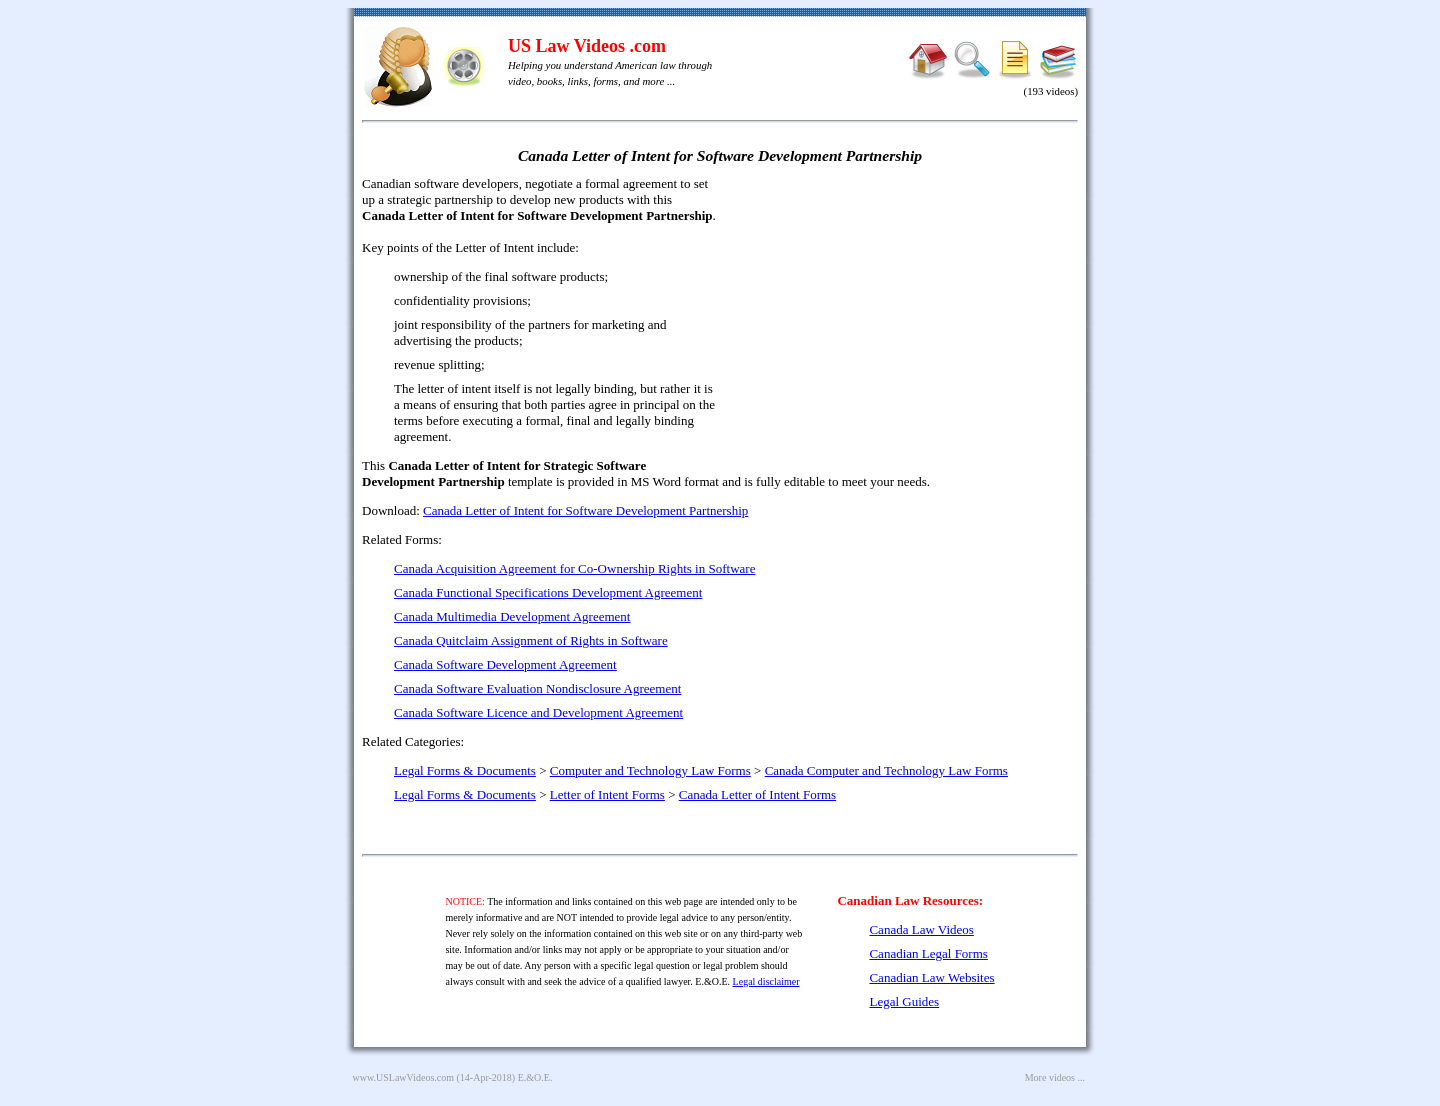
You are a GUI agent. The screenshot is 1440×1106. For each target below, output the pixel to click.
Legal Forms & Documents (465, 770)
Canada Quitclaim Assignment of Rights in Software (531, 640)
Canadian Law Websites (931, 977)
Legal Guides (904, 1001)
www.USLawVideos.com (404, 1077)
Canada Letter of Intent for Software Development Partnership (585, 510)
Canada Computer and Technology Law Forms (886, 770)
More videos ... (1055, 1077)
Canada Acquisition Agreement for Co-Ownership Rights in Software (574, 568)
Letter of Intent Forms (607, 794)
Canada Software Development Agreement (505, 664)
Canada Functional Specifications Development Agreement (548, 592)
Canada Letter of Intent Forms (757, 794)
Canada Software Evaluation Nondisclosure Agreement (537, 688)
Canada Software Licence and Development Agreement (538, 712)
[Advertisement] (906, 320)
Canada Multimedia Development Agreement (512, 616)
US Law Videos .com (587, 46)
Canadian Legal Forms (928, 953)
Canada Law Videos (921, 929)
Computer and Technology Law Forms (650, 770)
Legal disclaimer (766, 981)
